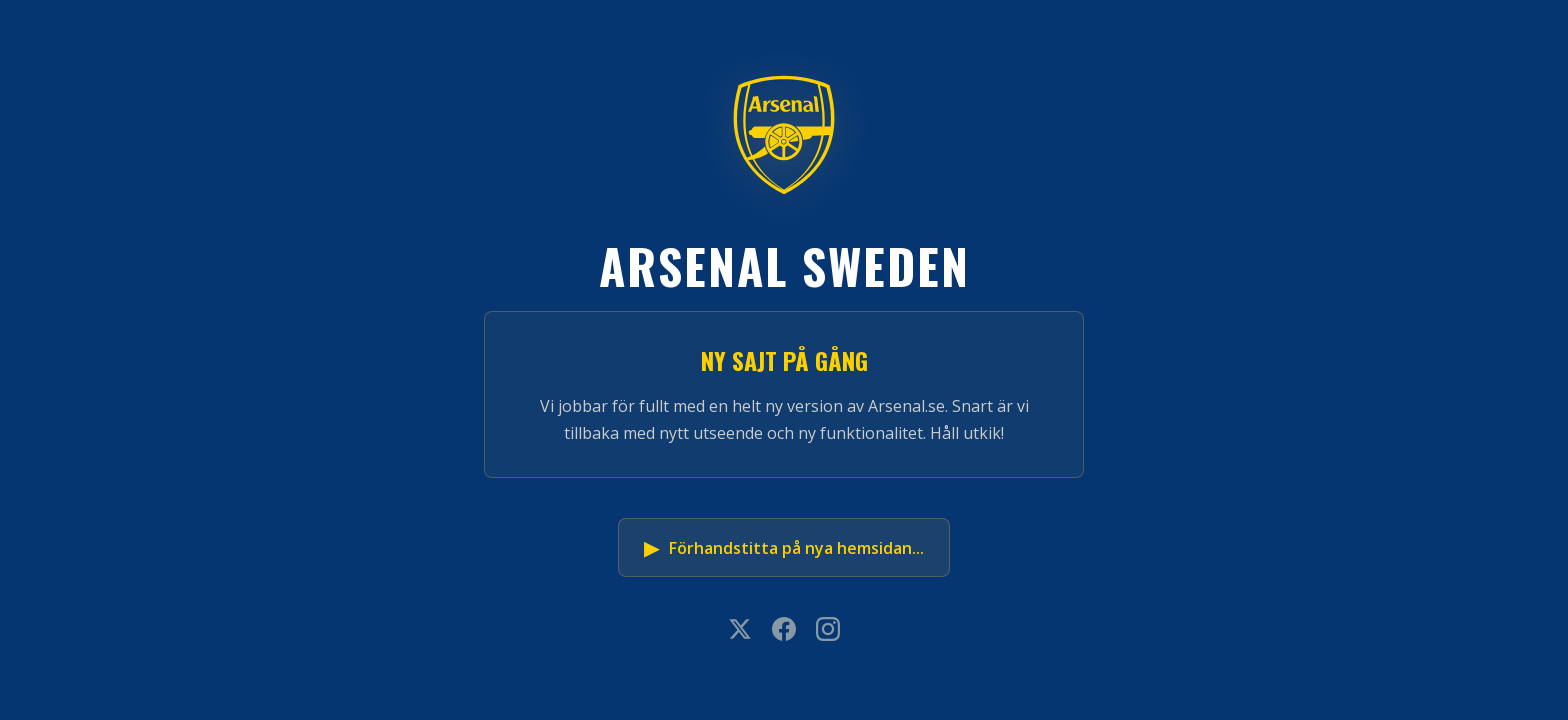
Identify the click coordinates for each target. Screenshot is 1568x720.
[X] (740, 631)
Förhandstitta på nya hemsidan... (784, 547)
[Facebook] (784, 631)
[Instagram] (828, 631)
